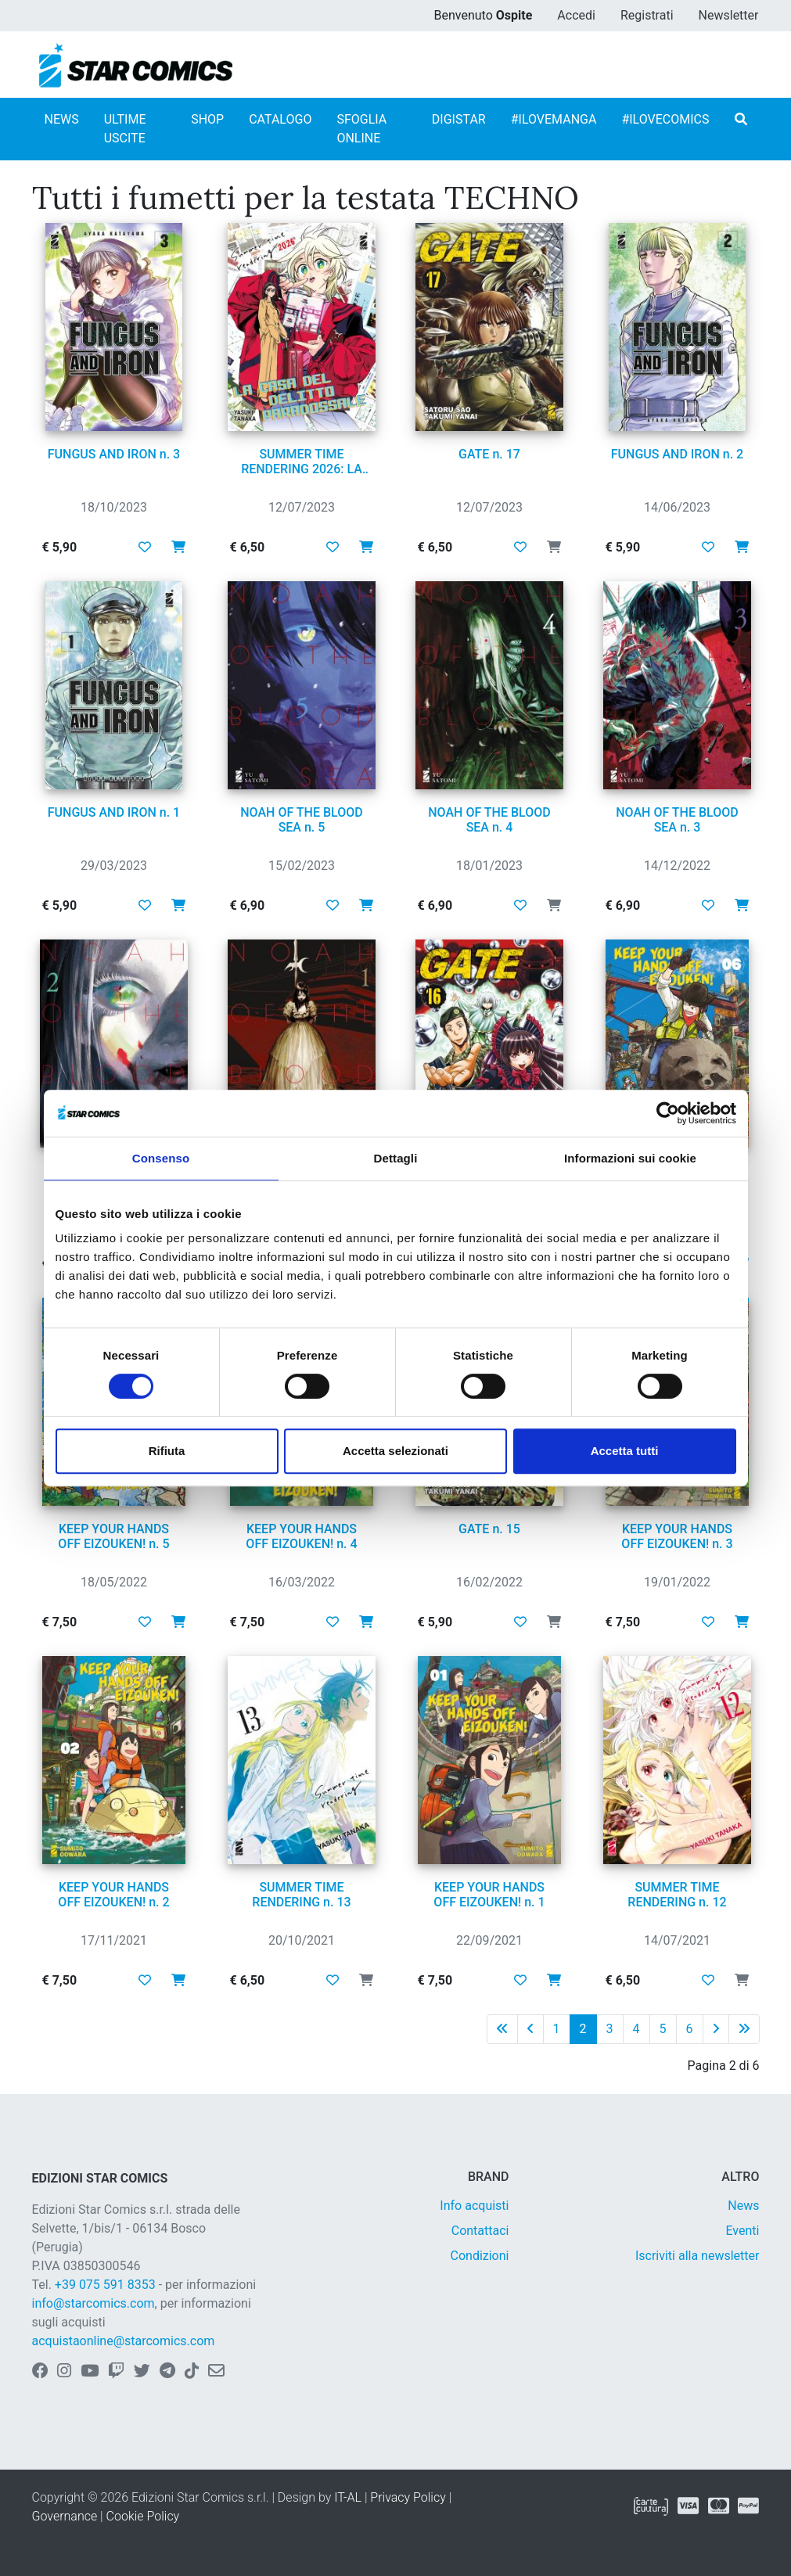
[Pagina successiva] (716, 2029)
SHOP (207, 119)
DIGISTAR (459, 119)
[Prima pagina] (502, 2029)
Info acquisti (474, 2205)
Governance (65, 2516)
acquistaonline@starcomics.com (123, 2340)
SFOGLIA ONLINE (361, 129)
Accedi (576, 15)
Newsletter (729, 15)
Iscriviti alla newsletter (697, 2255)
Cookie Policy (143, 2516)
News (743, 2205)
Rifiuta (167, 1450)
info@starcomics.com (93, 2303)
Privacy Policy (407, 2497)
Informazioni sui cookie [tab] (630, 1158)
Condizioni (480, 2255)
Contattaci (480, 2230)
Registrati (647, 15)
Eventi (742, 2230)
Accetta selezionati (395, 1450)
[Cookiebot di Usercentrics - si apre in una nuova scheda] (667, 1113)
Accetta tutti (625, 1450)
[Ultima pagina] (744, 2029)
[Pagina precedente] (530, 2029)
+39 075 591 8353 (105, 2284)
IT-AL (347, 2497)
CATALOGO (280, 119)
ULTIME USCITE (125, 129)
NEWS (62, 119)
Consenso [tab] (160, 1158)
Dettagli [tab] (396, 1158)
